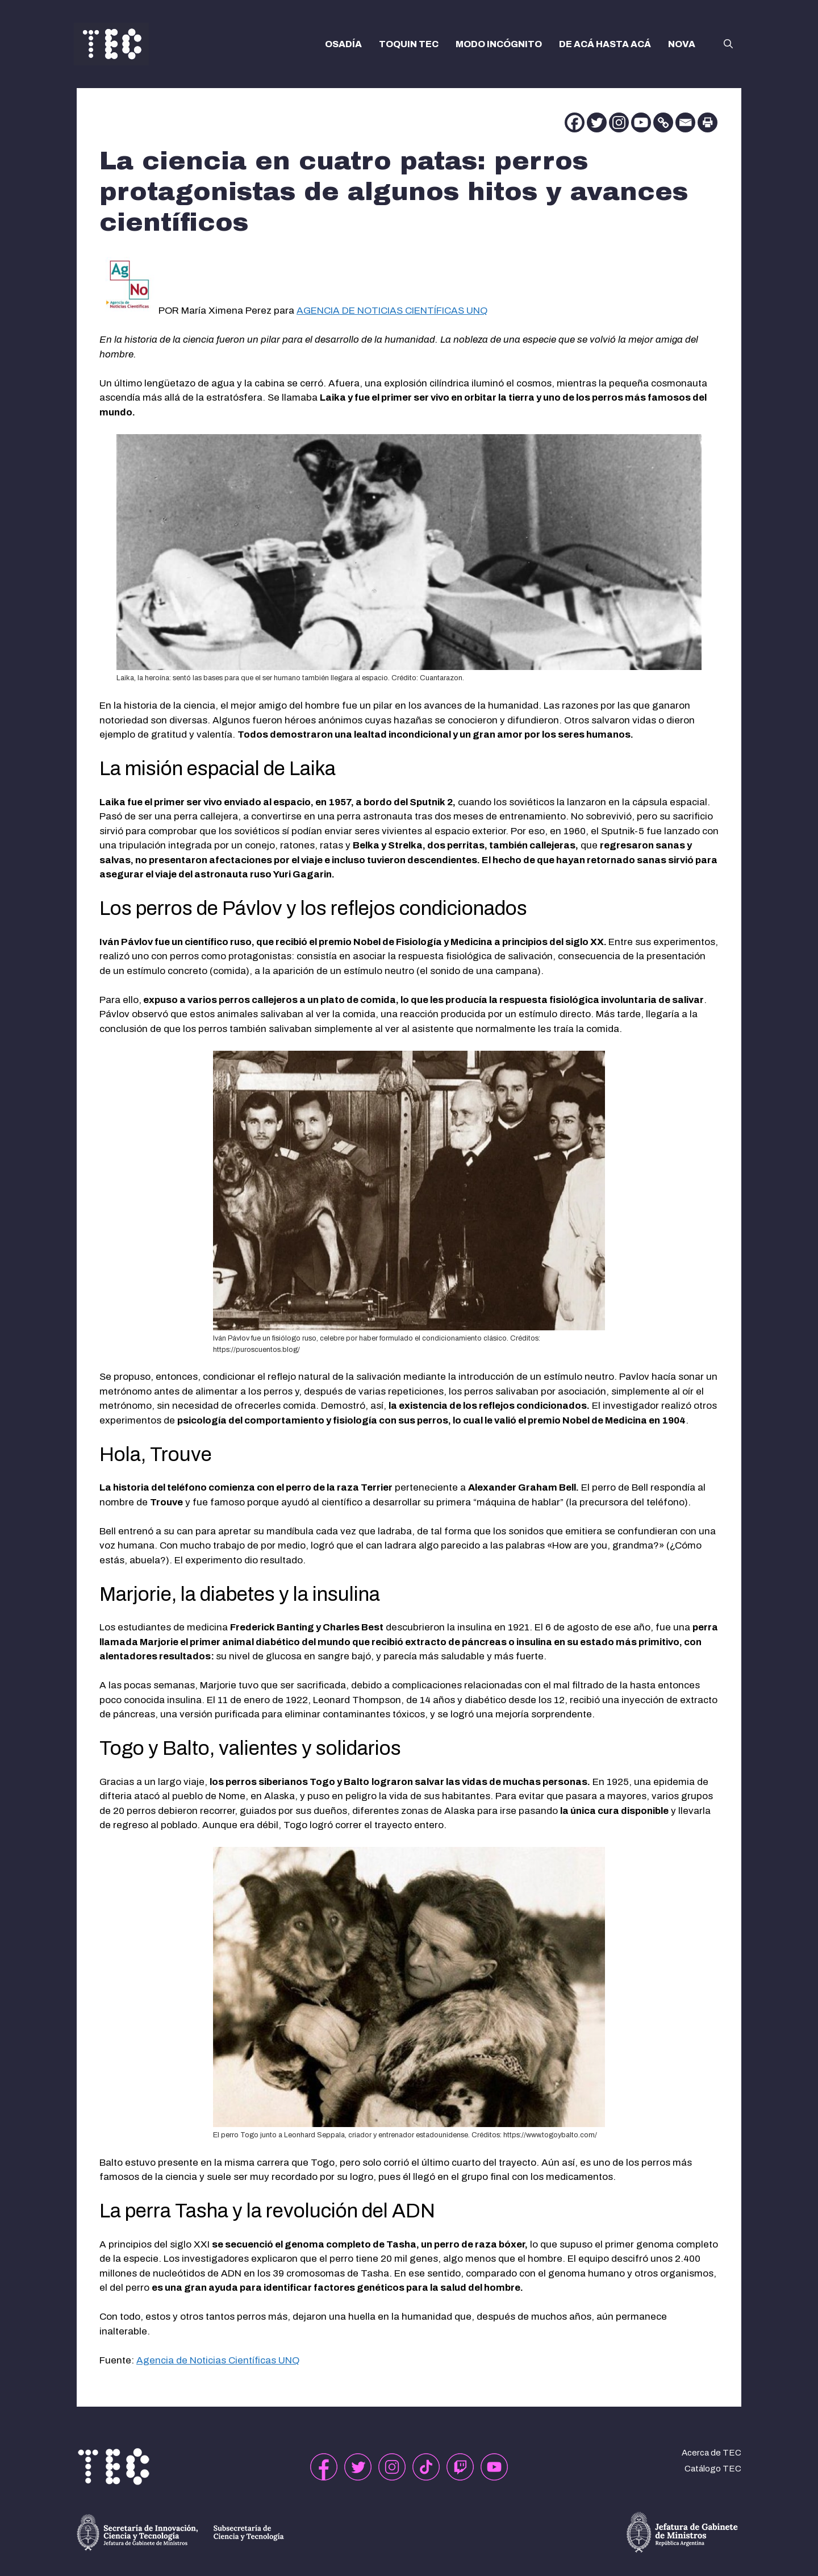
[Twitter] (597, 122)
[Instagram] (619, 122)
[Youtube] (641, 122)
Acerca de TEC (711, 2452)
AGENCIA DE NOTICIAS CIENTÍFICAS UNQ (392, 310)
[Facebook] (575, 122)
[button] (728, 44)
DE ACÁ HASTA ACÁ (605, 44)
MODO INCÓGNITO (499, 44)
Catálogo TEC (713, 2468)
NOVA (681, 44)
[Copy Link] (663, 122)
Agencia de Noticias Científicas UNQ (217, 2360)
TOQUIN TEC (409, 44)
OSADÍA (343, 44)
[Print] (707, 122)
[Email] (685, 122)
